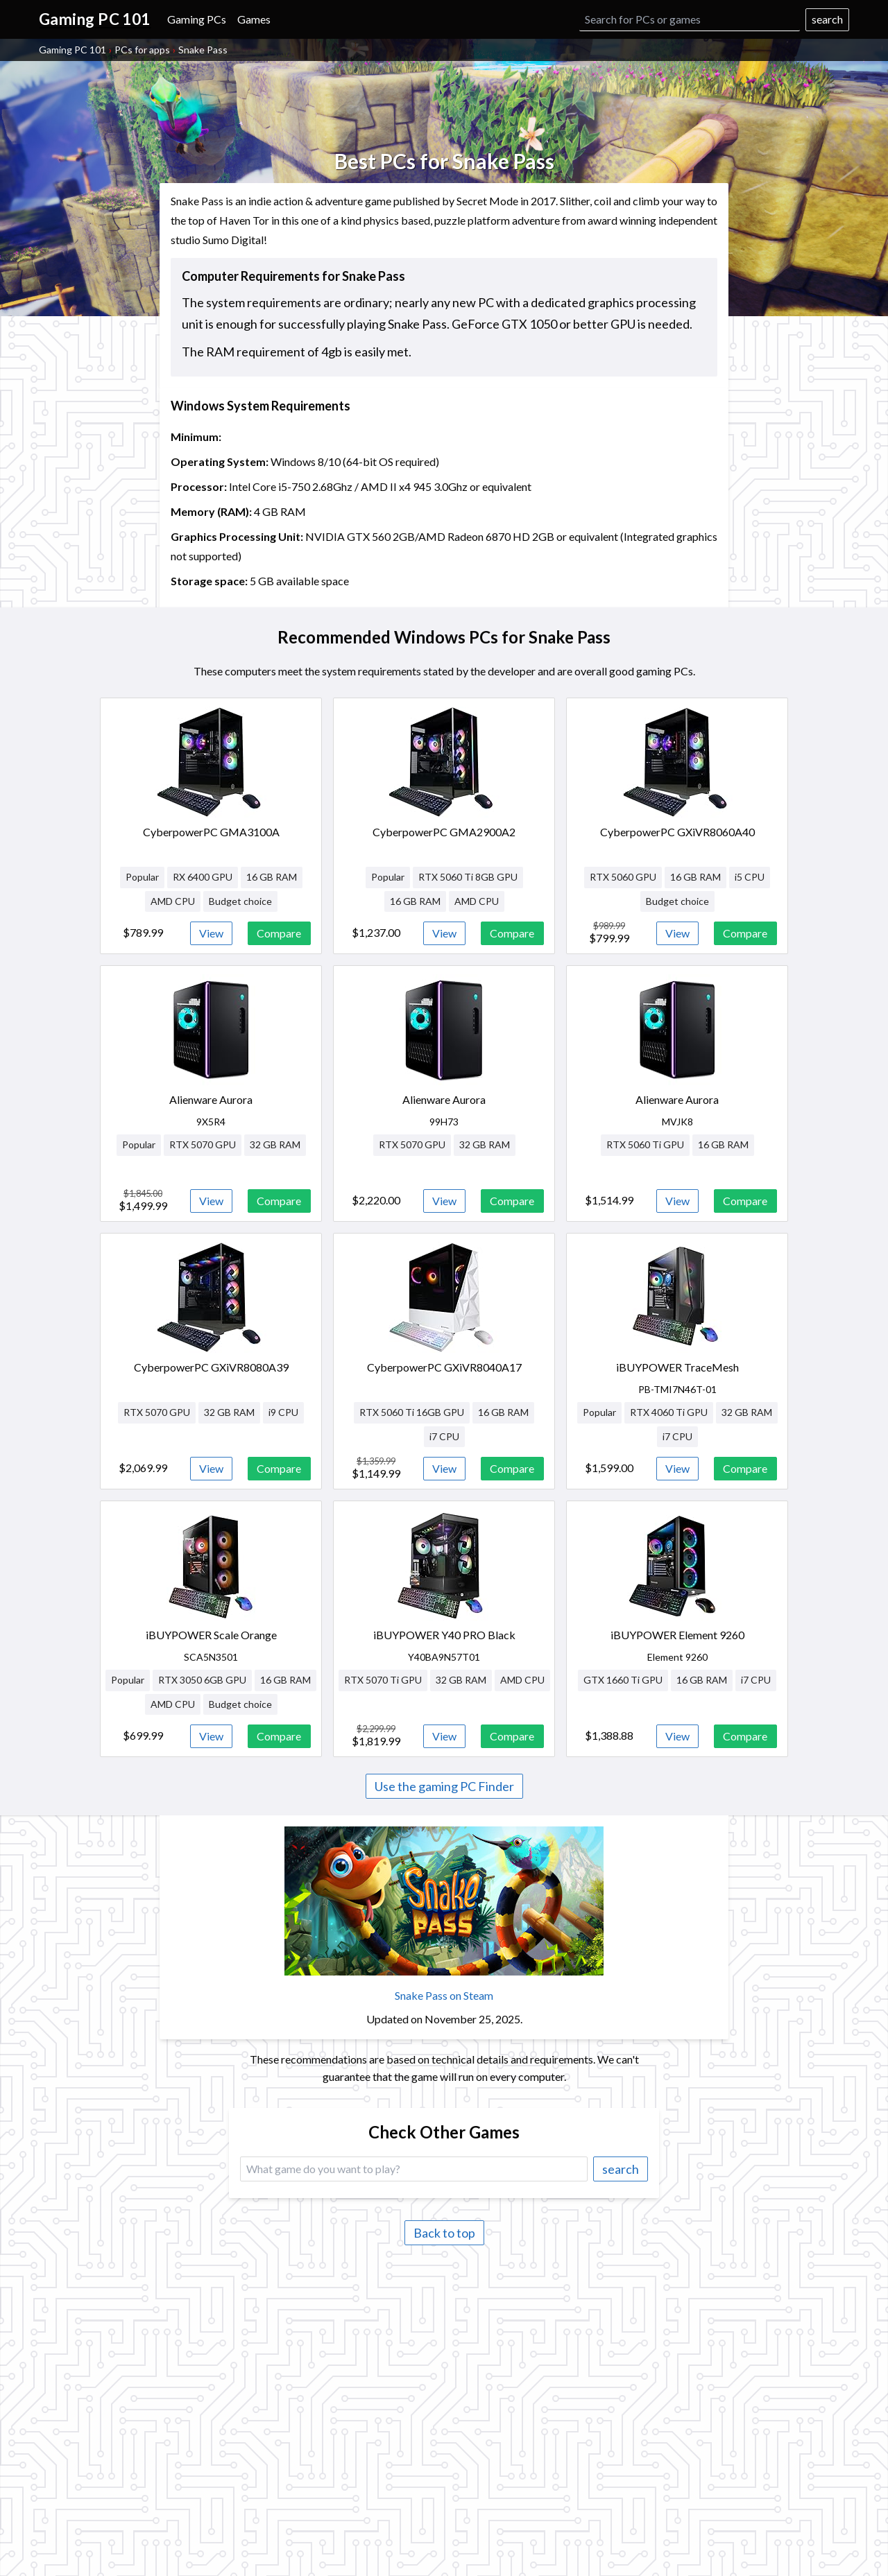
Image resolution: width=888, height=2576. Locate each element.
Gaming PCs (196, 19)
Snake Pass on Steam (444, 1995)
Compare (279, 933)
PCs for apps (142, 49)
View (211, 933)
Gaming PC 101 (72, 49)
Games (254, 19)
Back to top (444, 2232)
